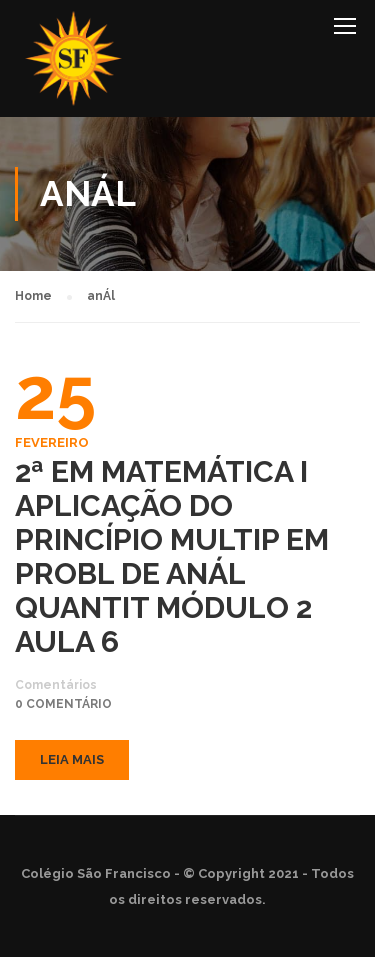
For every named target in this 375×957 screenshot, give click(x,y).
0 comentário (63, 704)
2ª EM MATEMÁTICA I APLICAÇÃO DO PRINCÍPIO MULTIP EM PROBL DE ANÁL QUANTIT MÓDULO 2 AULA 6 (172, 557)
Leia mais (72, 759)
